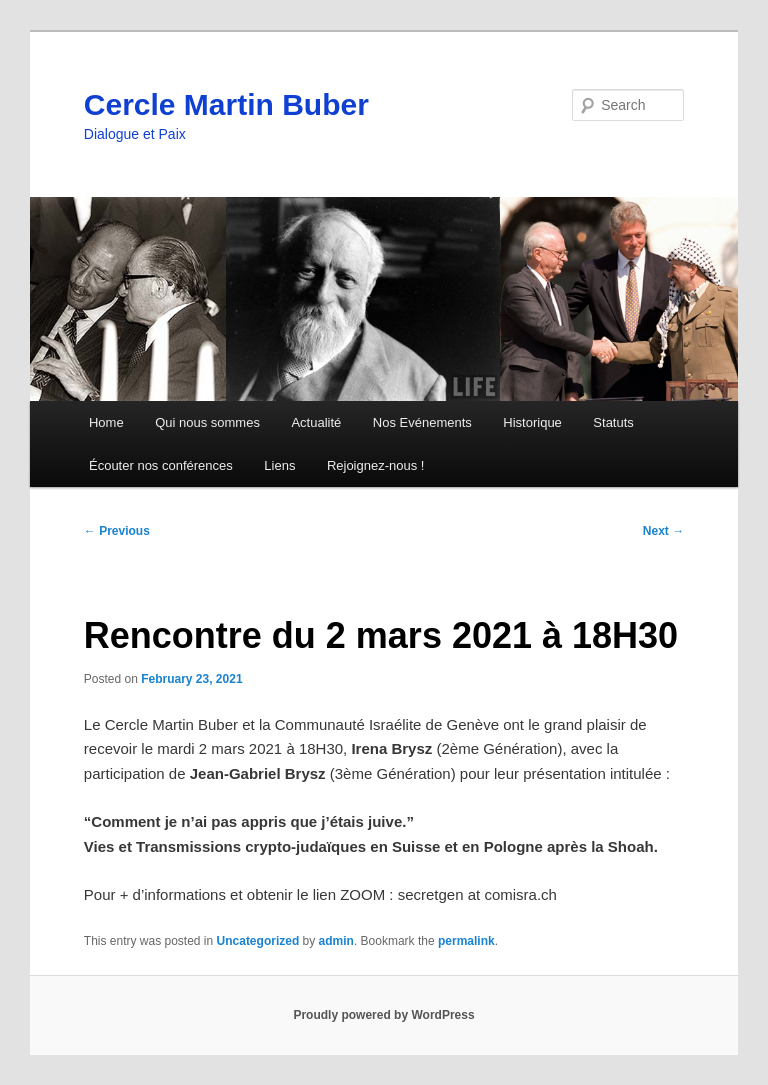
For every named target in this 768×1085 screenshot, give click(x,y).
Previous (117, 531)
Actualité (316, 422)
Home (106, 422)
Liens (279, 465)
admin (336, 941)
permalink (466, 941)
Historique (532, 422)
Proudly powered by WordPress (383, 1015)
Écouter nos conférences (161, 465)
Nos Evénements (422, 422)
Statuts (613, 422)
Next (663, 531)
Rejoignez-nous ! (376, 465)
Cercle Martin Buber (226, 104)
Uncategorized (258, 941)
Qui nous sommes (207, 422)
